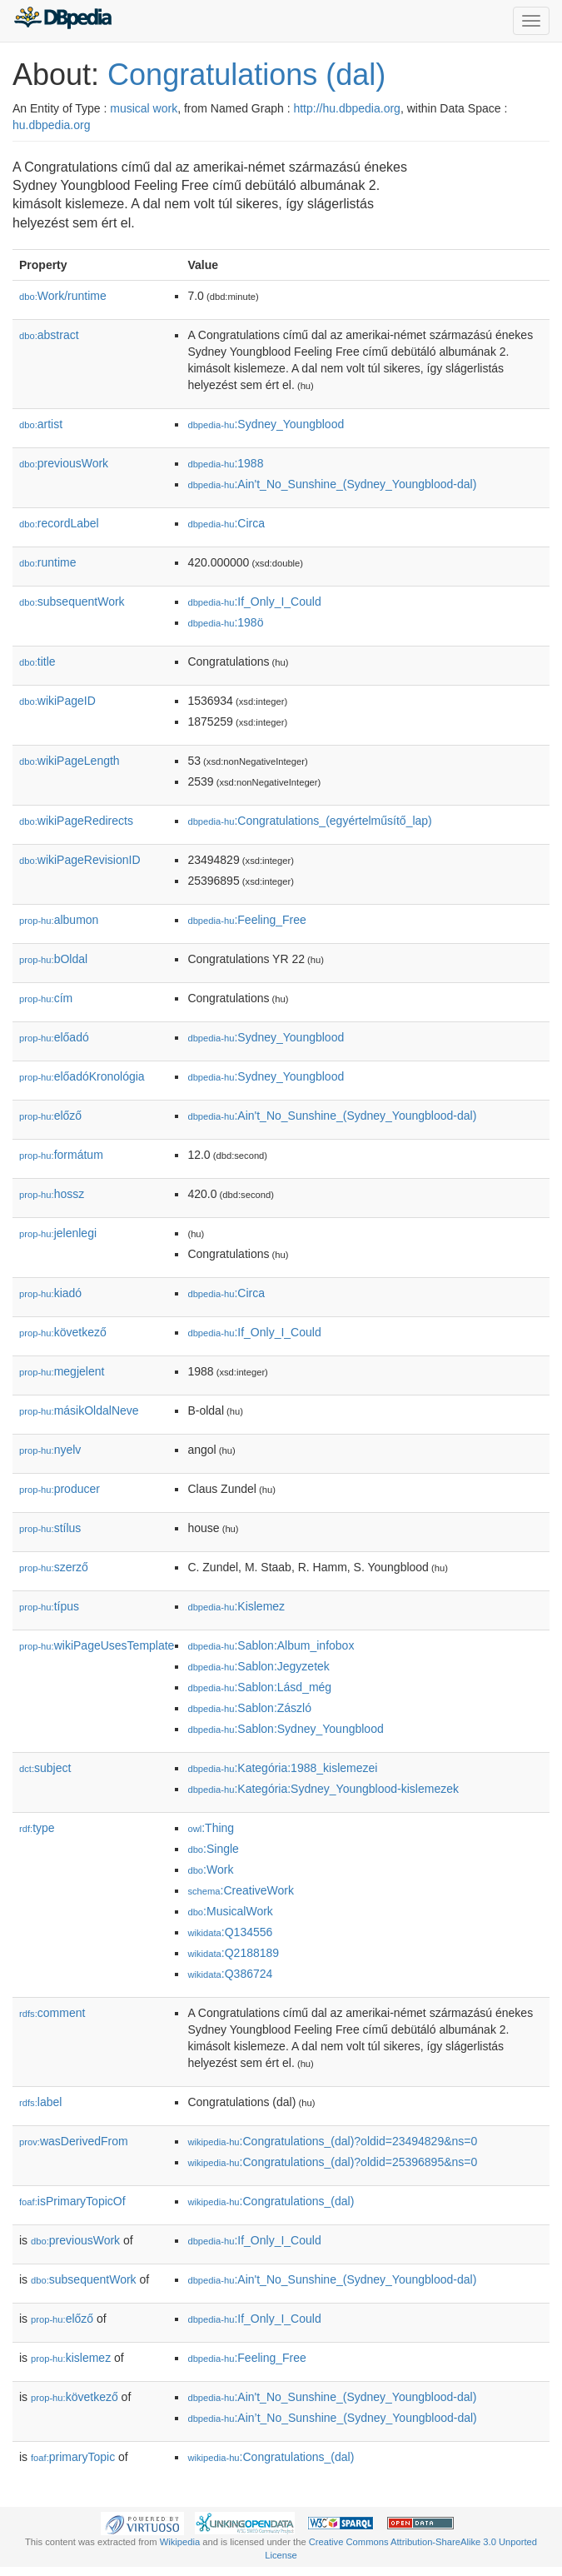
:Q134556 (229, 1932)
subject (45, 1768)
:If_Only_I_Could (254, 601)
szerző (53, 1567)
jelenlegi (58, 1233)
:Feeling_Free (246, 919)
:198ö (225, 622)
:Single (212, 1848)
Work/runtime (63, 295)
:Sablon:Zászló (249, 1708)
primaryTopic (73, 2457)
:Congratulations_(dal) (270, 2201)
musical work (143, 108)
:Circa (226, 523)
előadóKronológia (82, 1076)
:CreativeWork (240, 1890)
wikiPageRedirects (76, 820)
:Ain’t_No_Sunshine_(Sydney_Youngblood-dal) (331, 2417)
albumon (58, 919)
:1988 (225, 463)
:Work (210, 1869)
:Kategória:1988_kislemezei (282, 1768)
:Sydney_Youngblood (265, 424)
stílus (50, 1528)
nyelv (50, 1449)
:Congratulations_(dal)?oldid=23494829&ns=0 (332, 2141)
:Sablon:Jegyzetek (258, 1666)
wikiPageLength (69, 760)
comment (52, 2012)
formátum (61, 1154)
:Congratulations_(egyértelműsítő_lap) (309, 820)
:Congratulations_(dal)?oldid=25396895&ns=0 (332, 2162)
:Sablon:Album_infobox (270, 1645)
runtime (47, 562)
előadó (54, 1037)
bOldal (53, 959)
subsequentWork (72, 601)
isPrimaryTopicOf (72, 2201)
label (40, 2102)
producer (59, 1488)
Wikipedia (180, 2542)
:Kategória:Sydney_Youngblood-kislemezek (323, 1788)
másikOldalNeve (79, 1410)
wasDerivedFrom (73, 2141)
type (37, 1828)
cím (45, 998)
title (37, 661)
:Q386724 (229, 1973)
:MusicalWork (229, 1911)
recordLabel (59, 523)
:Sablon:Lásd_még (259, 1687)
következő (63, 1332)
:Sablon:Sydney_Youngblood (285, 1728)
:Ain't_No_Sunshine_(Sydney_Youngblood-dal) (331, 484)
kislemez (71, 2357)
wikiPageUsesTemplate (96, 1645)
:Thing (210, 1828)
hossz (51, 1194)
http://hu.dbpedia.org (346, 108)
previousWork (63, 463)
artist (40, 424)
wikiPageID (57, 700)
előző (50, 1115)
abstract (49, 335)
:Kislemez (236, 1606)
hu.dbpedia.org (51, 125)
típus (49, 1606)
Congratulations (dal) (246, 74)
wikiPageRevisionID (80, 859)
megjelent (61, 1371)
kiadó (50, 1293)
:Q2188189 (233, 1952)
